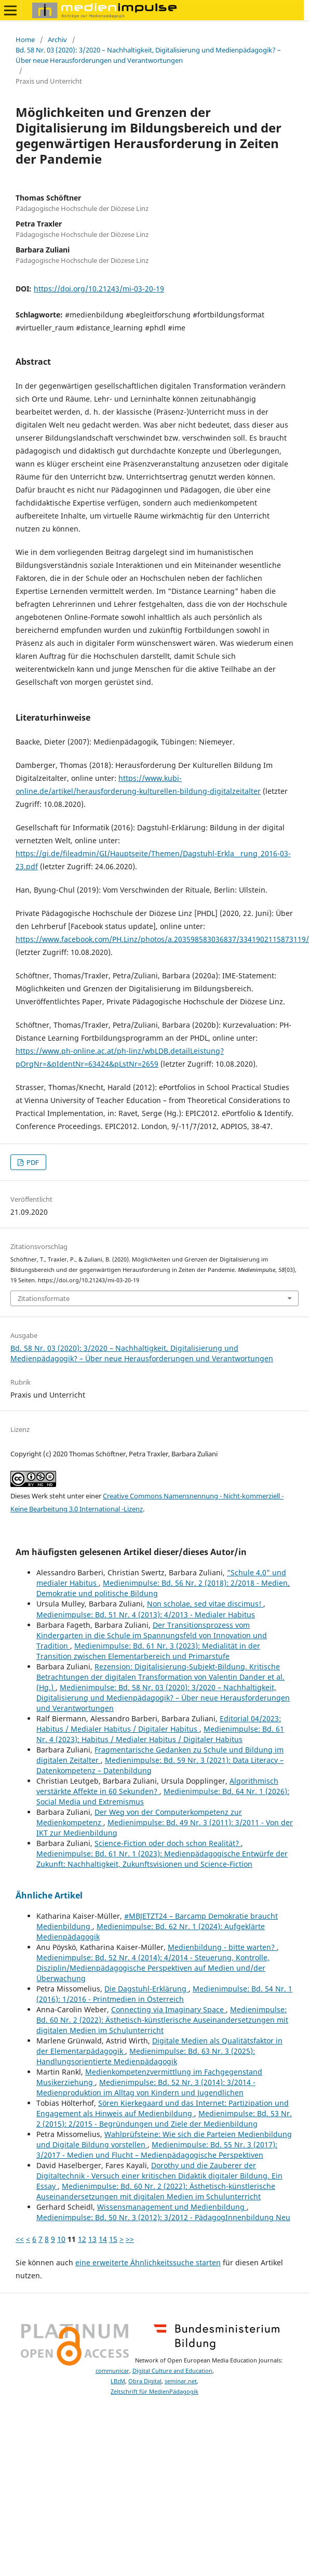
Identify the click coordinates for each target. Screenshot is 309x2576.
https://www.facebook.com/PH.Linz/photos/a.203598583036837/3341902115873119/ (162, 939)
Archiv (57, 39)
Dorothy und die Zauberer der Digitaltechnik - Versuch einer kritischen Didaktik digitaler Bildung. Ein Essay (159, 2175)
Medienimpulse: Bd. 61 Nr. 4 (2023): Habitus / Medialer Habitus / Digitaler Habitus (160, 1734)
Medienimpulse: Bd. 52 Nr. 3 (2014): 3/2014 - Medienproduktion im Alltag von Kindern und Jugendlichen (146, 2087)
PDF (32, 1162)
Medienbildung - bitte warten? (222, 1947)
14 (103, 2239)
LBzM (118, 2381)
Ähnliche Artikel (49, 1895)
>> (130, 2239)
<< (20, 2239)
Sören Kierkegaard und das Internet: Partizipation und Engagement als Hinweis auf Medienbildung (162, 2108)
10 (61, 2239)
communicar (112, 2370)
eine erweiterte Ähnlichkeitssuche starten (148, 2262)
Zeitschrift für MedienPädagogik (154, 2391)
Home (25, 39)
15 (113, 2239)
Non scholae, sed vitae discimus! (205, 1604)
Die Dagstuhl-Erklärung (146, 1989)
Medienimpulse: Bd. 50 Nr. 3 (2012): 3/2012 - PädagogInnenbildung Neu (163, 2217)
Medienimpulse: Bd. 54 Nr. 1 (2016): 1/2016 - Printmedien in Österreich (164, 1994)
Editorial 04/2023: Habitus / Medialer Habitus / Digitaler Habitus (158, 1724)
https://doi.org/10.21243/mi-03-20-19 (99, 289)
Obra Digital (145, 2381)
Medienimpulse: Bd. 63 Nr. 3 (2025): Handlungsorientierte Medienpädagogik (145, 2056)
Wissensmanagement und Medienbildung (172, 2207)
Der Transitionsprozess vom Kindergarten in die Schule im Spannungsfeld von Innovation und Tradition (151, 1635)
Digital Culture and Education (172, 2370)
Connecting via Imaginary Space (168, 2009)
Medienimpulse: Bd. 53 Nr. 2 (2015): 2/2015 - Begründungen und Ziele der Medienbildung (164, 2118)
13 (92, 2239)
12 (82, 2239)
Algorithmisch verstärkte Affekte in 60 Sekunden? (157, 1786)
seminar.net (181, 2381)
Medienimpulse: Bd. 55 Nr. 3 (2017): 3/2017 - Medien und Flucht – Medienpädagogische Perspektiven (156, 2150)
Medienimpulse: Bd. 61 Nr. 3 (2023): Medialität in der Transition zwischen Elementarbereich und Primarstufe (148, 1651)
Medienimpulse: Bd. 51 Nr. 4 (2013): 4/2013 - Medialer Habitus (145, 1614)
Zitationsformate (44, 1298)
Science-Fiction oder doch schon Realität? (168, 1843)
